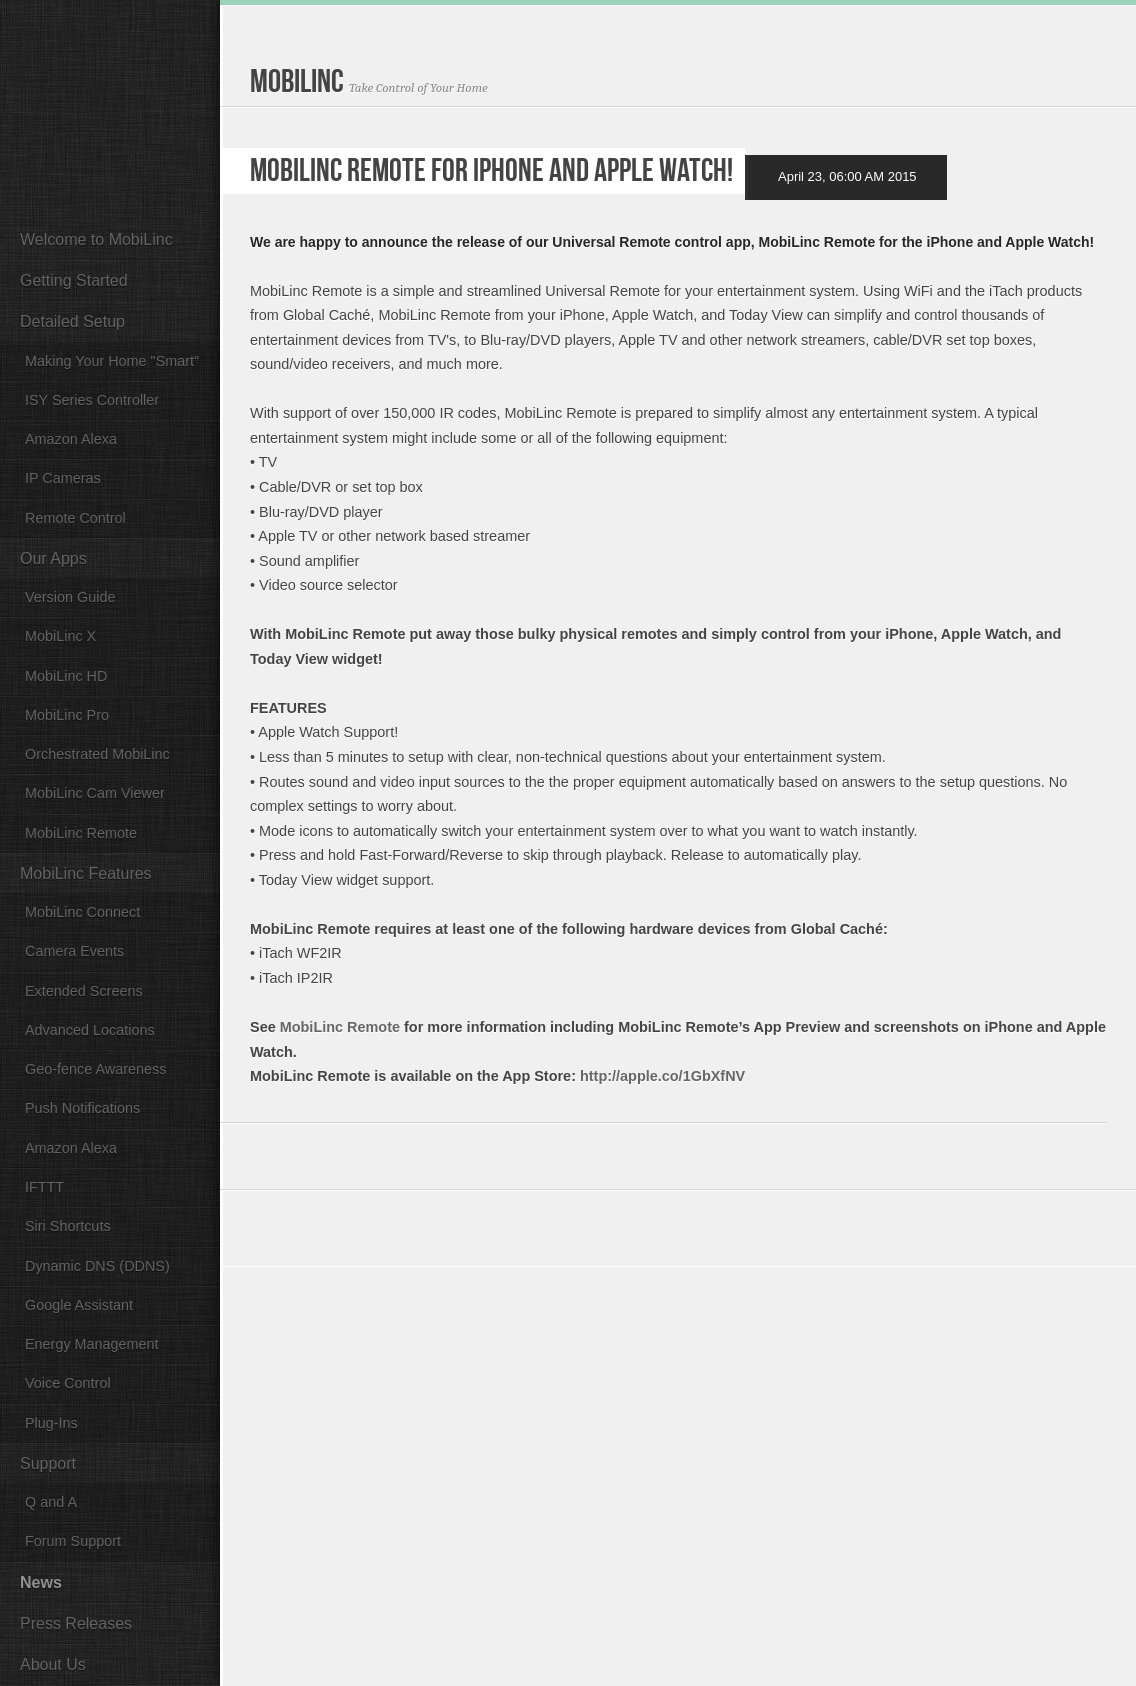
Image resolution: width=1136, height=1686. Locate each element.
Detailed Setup (72, 321)
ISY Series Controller (92, 400)
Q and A (51, 1502)
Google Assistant (79, 1305)
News (41, 1582)
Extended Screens (84, 991)
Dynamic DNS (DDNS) (97, 1266)
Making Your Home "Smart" (112, 361)
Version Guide (70, 597)
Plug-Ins (51, 1423)
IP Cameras (63, 478)
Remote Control (75, 518)
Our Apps (53, 558)
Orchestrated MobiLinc (97, 754)
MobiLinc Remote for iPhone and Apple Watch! (491, 175)
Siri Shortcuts (68, 1226)
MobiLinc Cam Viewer (95, 793)
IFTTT (44, 1187)
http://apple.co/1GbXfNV (662, 1076)
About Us (53, 1664)
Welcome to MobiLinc (96, 239)
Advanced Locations (90, 1030)
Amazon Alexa (71, 439)
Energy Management (92, 1344)
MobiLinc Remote (81, 833)
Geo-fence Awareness (95, 1069)
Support (48, 1463)
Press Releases (76, 1623)
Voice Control (68, 1383)
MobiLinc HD (66, 676)
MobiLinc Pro (67, 715)
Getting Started (74, 280)
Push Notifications (82, 1108)
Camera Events (74, 951)
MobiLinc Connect (82, 912)
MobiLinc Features (86, 873)
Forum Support (73, 1541)
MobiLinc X (60, 636)
